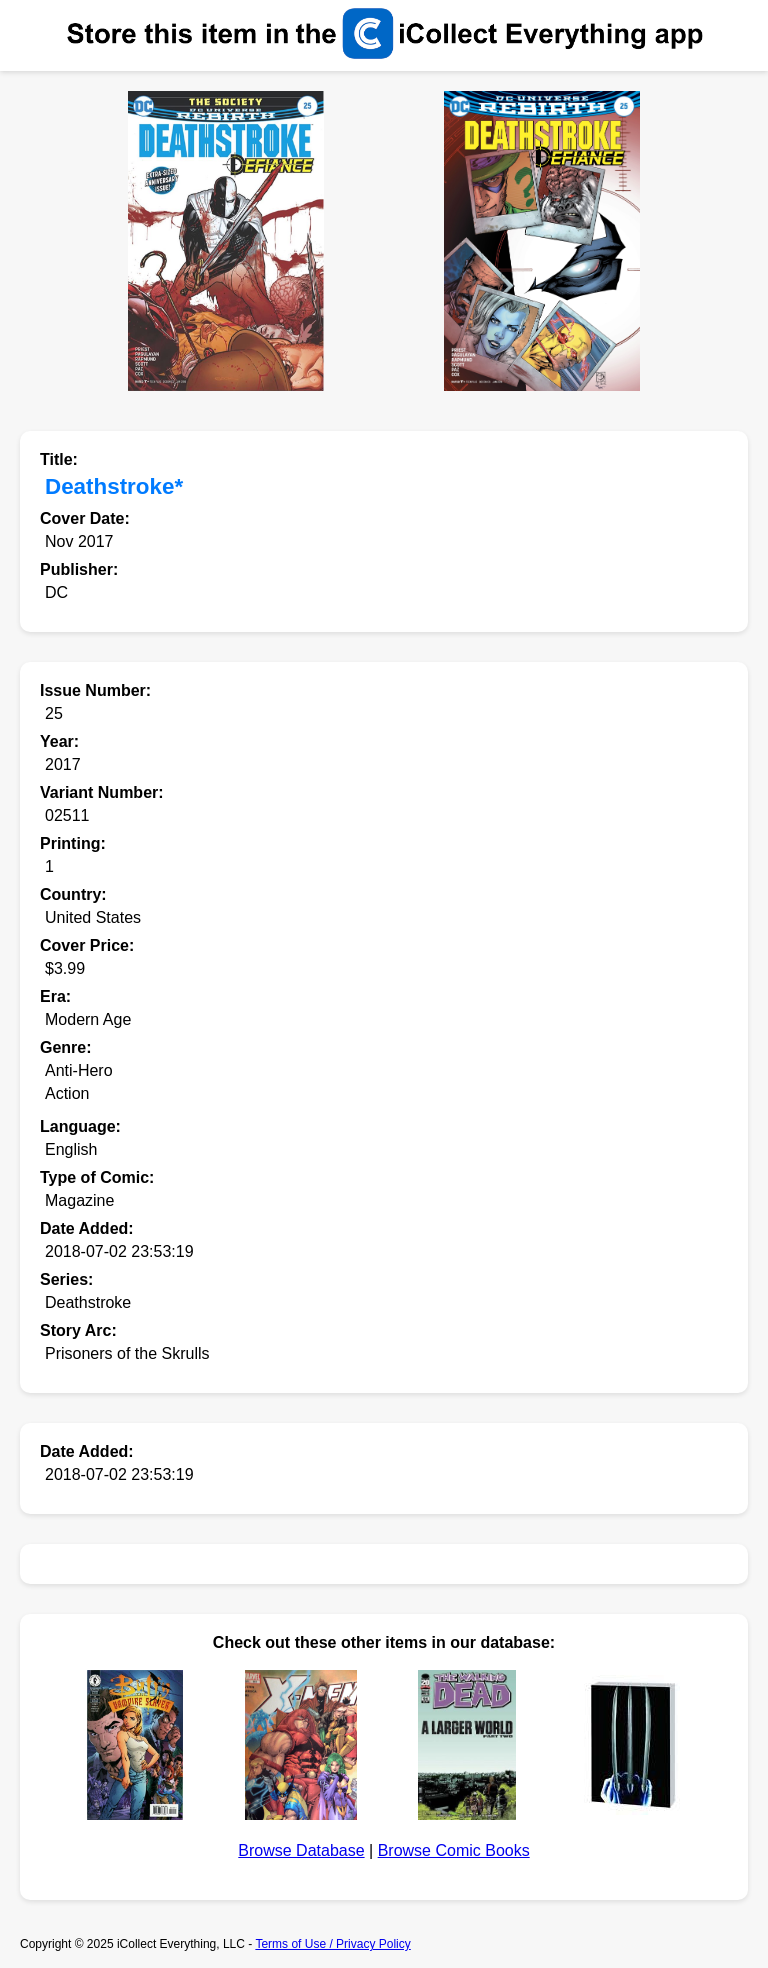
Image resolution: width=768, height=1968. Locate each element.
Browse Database (301, 1850)
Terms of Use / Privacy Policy (332, 1944)
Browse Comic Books (454, 1850)
